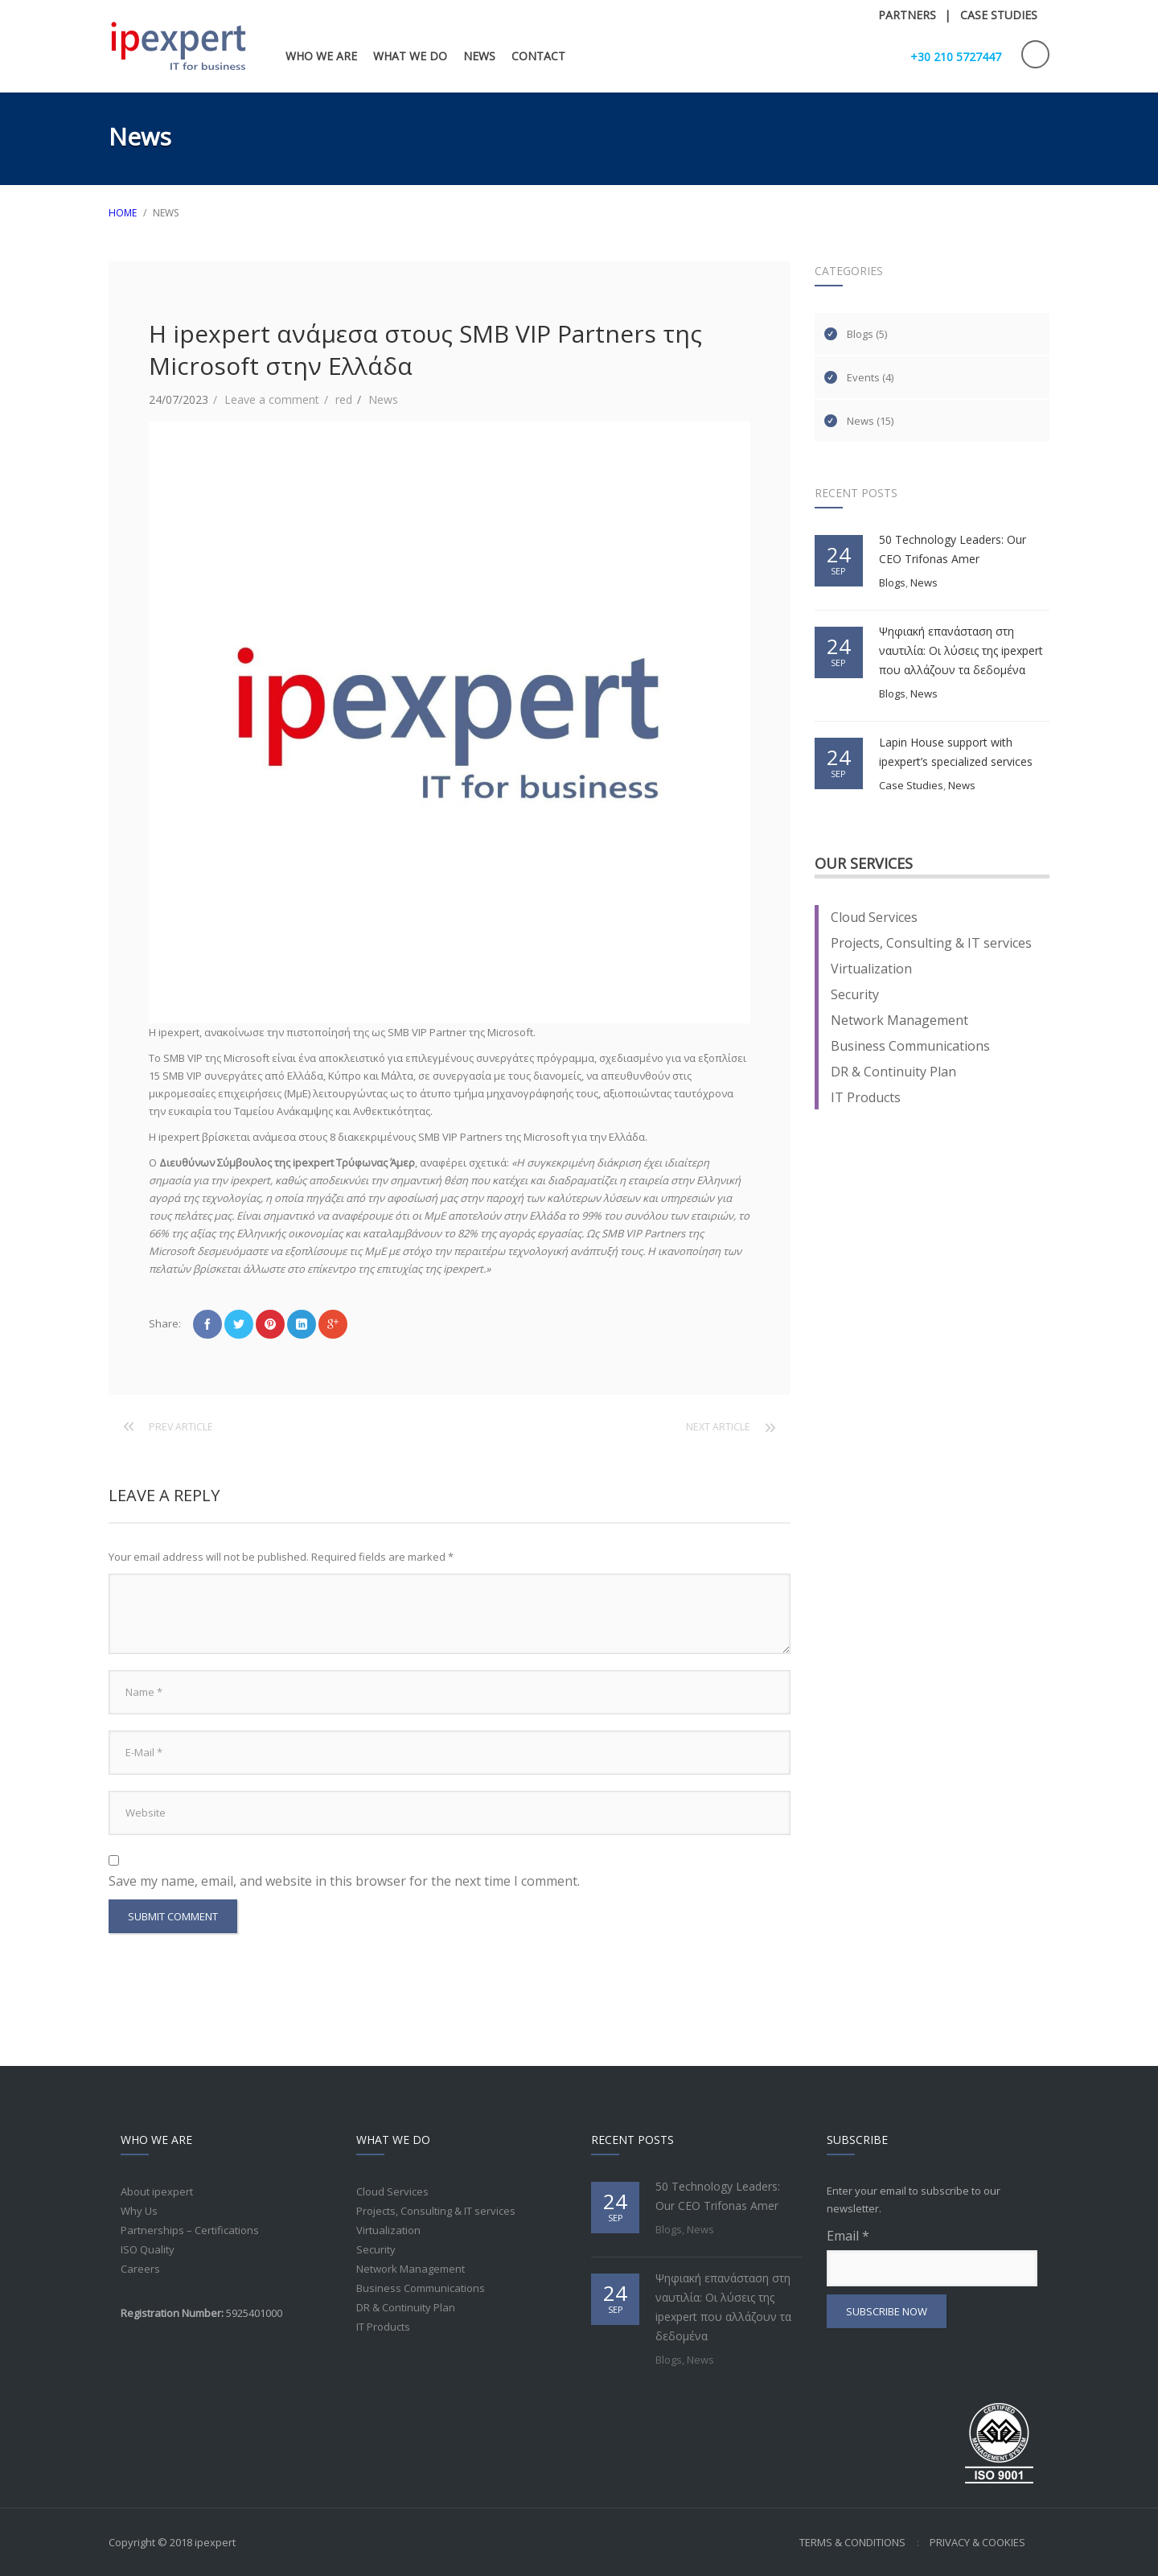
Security (855, 994)
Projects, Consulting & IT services (931, 943)
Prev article (181, 1427)
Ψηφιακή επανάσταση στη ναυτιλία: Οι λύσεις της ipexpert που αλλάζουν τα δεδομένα (961, 650)
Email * (932, 2256)
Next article (717, 1427)
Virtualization (871, 968)
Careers (140, 2268)
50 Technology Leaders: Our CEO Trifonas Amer (952, 549)
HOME (123, 213)
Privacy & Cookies (977, 2542)
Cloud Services (874, 917)
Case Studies (911, 785)
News (383, 399)
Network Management (899, 1020)
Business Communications (910, 1046)
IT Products (866, 1097)
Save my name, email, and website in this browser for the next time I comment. (344, 1881)
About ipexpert (157, 2191)
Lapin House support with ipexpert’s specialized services (956, 752)
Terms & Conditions (852, 2542)
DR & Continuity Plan (893, 1071)
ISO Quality (148, 2249)
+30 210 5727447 (955, 56)
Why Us (139, 2211)
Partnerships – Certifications (190, 2230)
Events (863, 377)
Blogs (860, 334)
